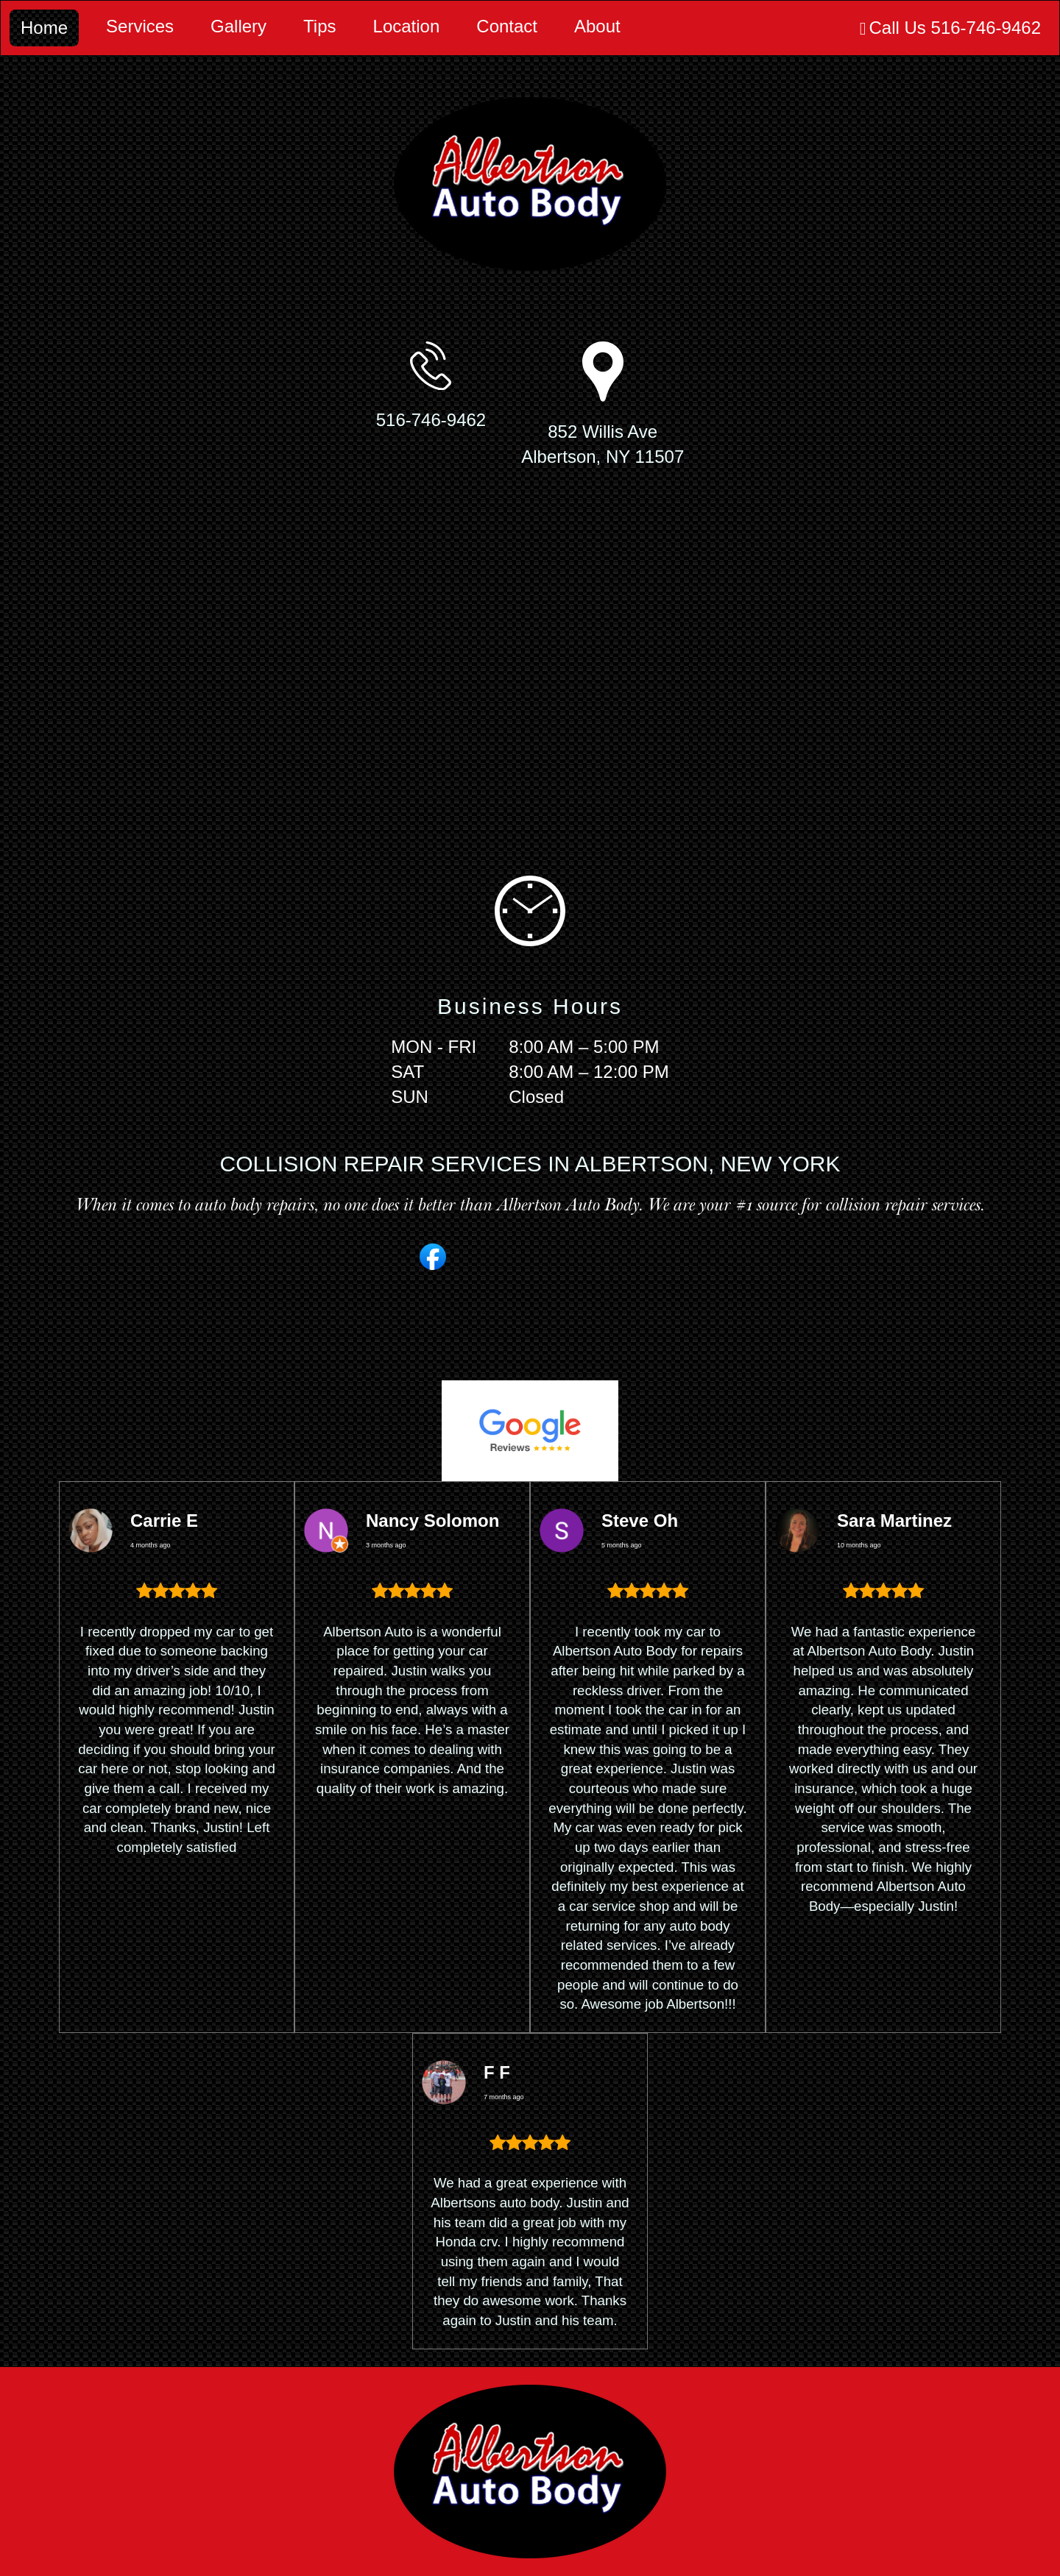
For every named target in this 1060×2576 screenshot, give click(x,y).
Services (140, 26)
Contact (506, 26)
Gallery (238, 26)
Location (406, 26)
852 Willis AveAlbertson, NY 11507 (602, 444)
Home (44, 28)
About (597, 26)
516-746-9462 (431, 420)
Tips (319, 26)
